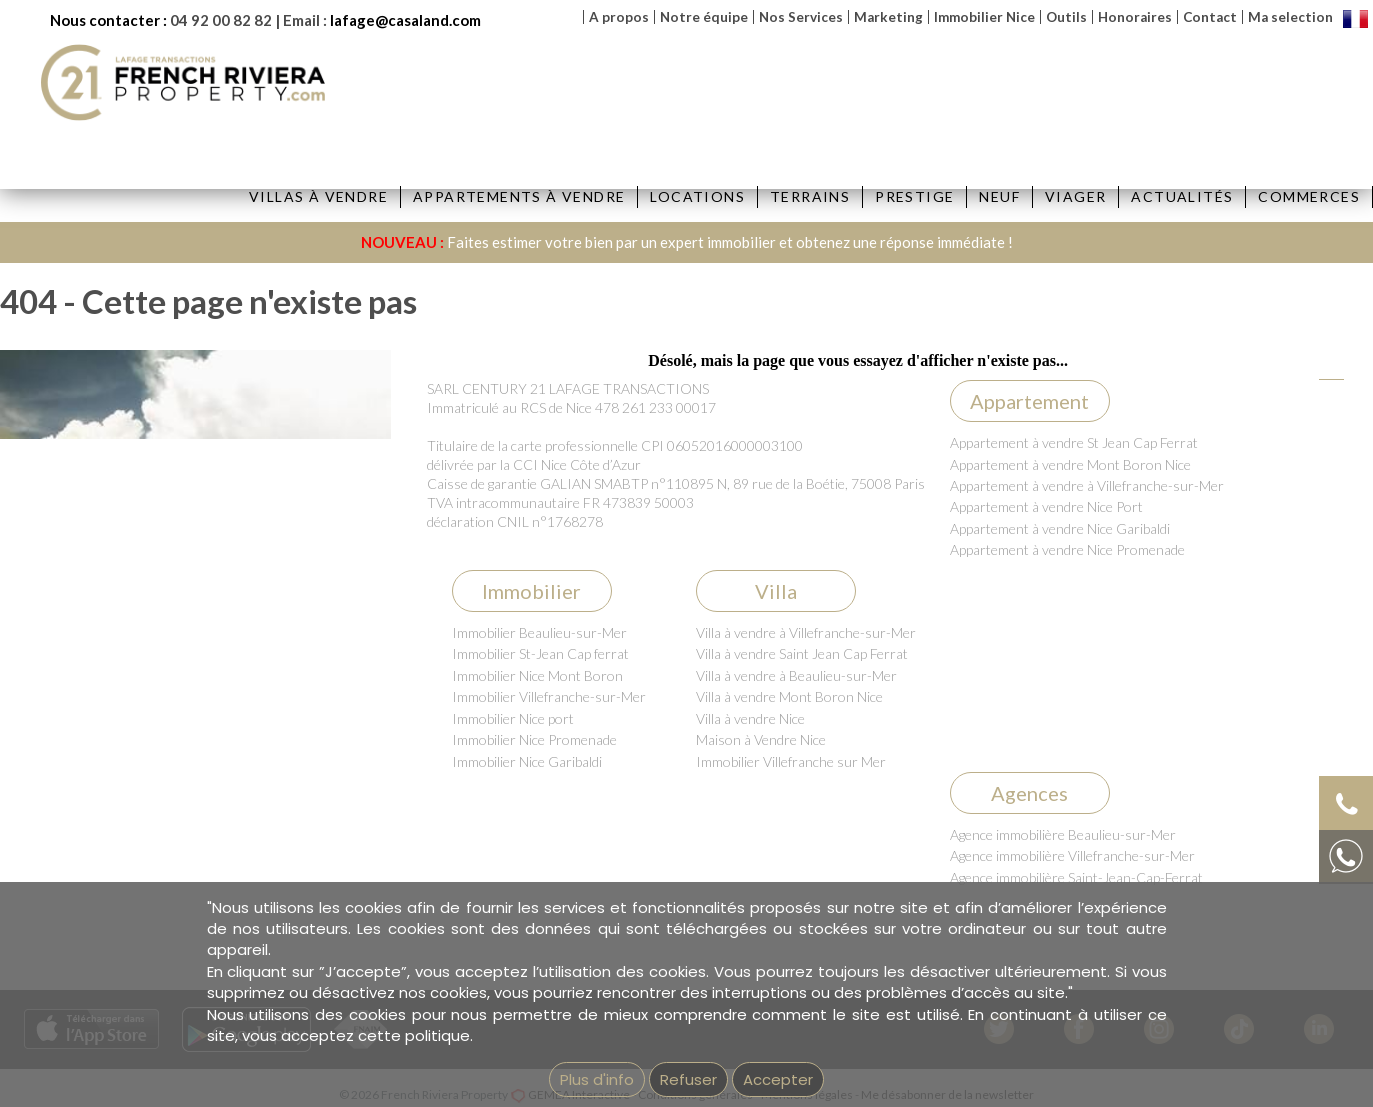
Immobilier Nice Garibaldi (527, 761)
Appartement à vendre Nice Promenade (1067, 549)
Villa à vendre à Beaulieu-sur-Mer (796, 675)
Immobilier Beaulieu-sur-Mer (539, 632)
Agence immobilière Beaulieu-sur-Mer (1063, 834)
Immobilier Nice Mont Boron (537, 675)
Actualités (1182, 196)
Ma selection (1290, 17)
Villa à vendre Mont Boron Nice (789, 696)
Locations (697, 196)
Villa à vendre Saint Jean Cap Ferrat (802, 653)
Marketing (888, 17)
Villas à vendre (318, 196)
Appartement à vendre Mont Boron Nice (1070, 464)
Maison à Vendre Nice (761, 739)
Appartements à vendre (519, 196)
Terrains (810, 196)
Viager (1075, 196)
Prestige (914, 196)
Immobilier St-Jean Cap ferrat (540, 653)
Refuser (688, 1079)
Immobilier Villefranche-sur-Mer (549, 696)
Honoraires (1135, 17)
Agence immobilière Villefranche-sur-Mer (1072, 855)
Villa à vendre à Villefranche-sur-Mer (806, 632)
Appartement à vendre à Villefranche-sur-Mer (1087, 485)
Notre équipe (704, 17)
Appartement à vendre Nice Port (1046, 506)
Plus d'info (597, 1079)
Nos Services (801, 17)
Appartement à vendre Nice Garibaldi (1060, 528)
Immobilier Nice (984, 17)
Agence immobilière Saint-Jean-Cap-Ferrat (1076, 877)
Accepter (778, 1079)
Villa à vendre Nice (750, 718)
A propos (619, 17)
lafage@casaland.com (405, 20)
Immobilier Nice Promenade (534, 739)
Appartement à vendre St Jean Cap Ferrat (1074, 442)
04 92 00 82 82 (221, 20)
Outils (1066, 17)
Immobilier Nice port (513, 718)
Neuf (999, 196)
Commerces (1309, 196)
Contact (1210, 17)
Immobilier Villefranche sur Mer (791, 761)
